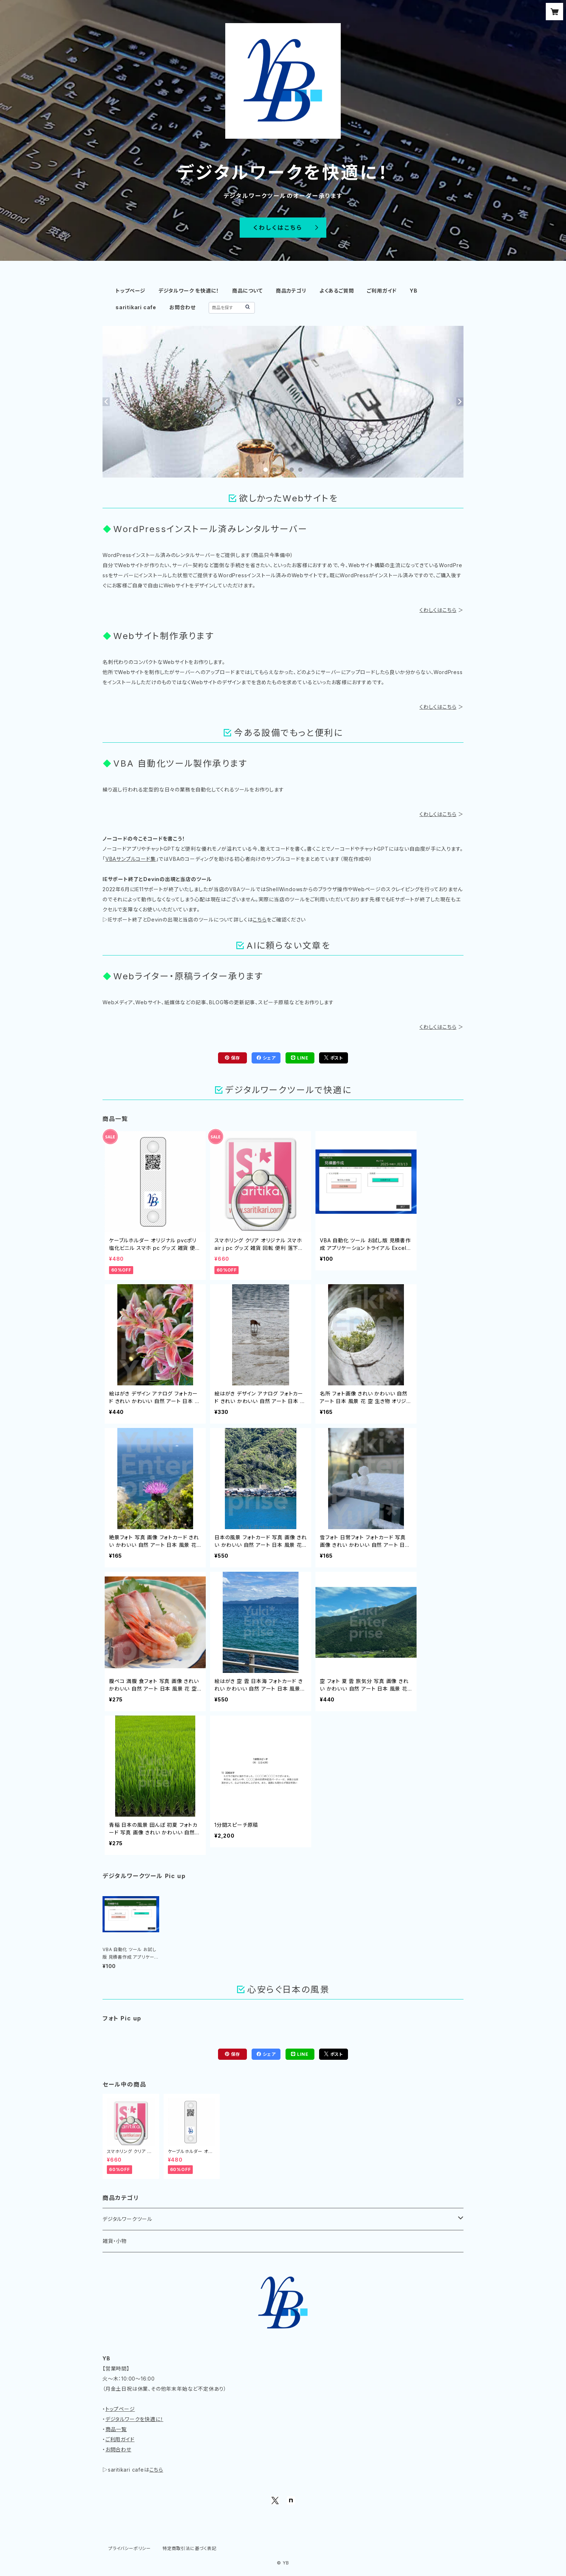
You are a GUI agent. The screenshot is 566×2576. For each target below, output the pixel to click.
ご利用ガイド (382, 291)
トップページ (130, 291)
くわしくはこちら (437, 610)
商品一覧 (116, 2429)
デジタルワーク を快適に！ (188, 291)
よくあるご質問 (336, 291)
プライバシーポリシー (129, 2548)
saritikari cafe (136, 307)
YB (414, 291)
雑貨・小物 (115, 2241)
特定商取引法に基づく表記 (189, 2548)
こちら (259, 919)
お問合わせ (182, 307)
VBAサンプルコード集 (130, 859)
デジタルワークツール (127, 2219)
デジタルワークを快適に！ (134, 2419)
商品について (247, 291)
